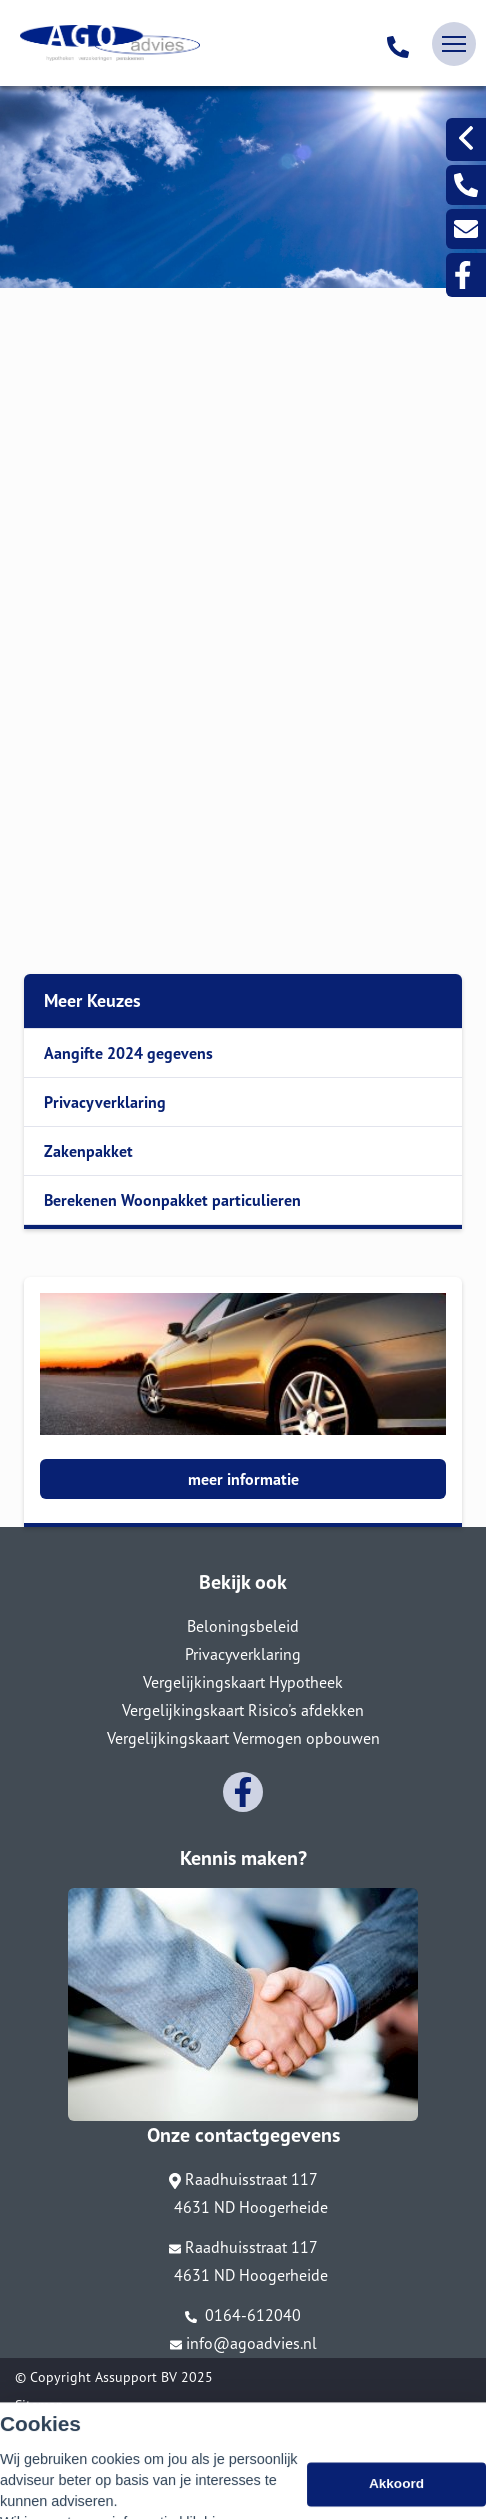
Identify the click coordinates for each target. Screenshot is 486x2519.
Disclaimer (46, 2433)
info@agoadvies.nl (243, 2343)
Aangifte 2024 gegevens (128, 1053)
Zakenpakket (88, 1151)
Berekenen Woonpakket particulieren (172, 1200)
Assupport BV (136, 2377)
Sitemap (39, 2405)
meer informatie (243, 1479)
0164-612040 (243, 2315)
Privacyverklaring (105, 1102)
